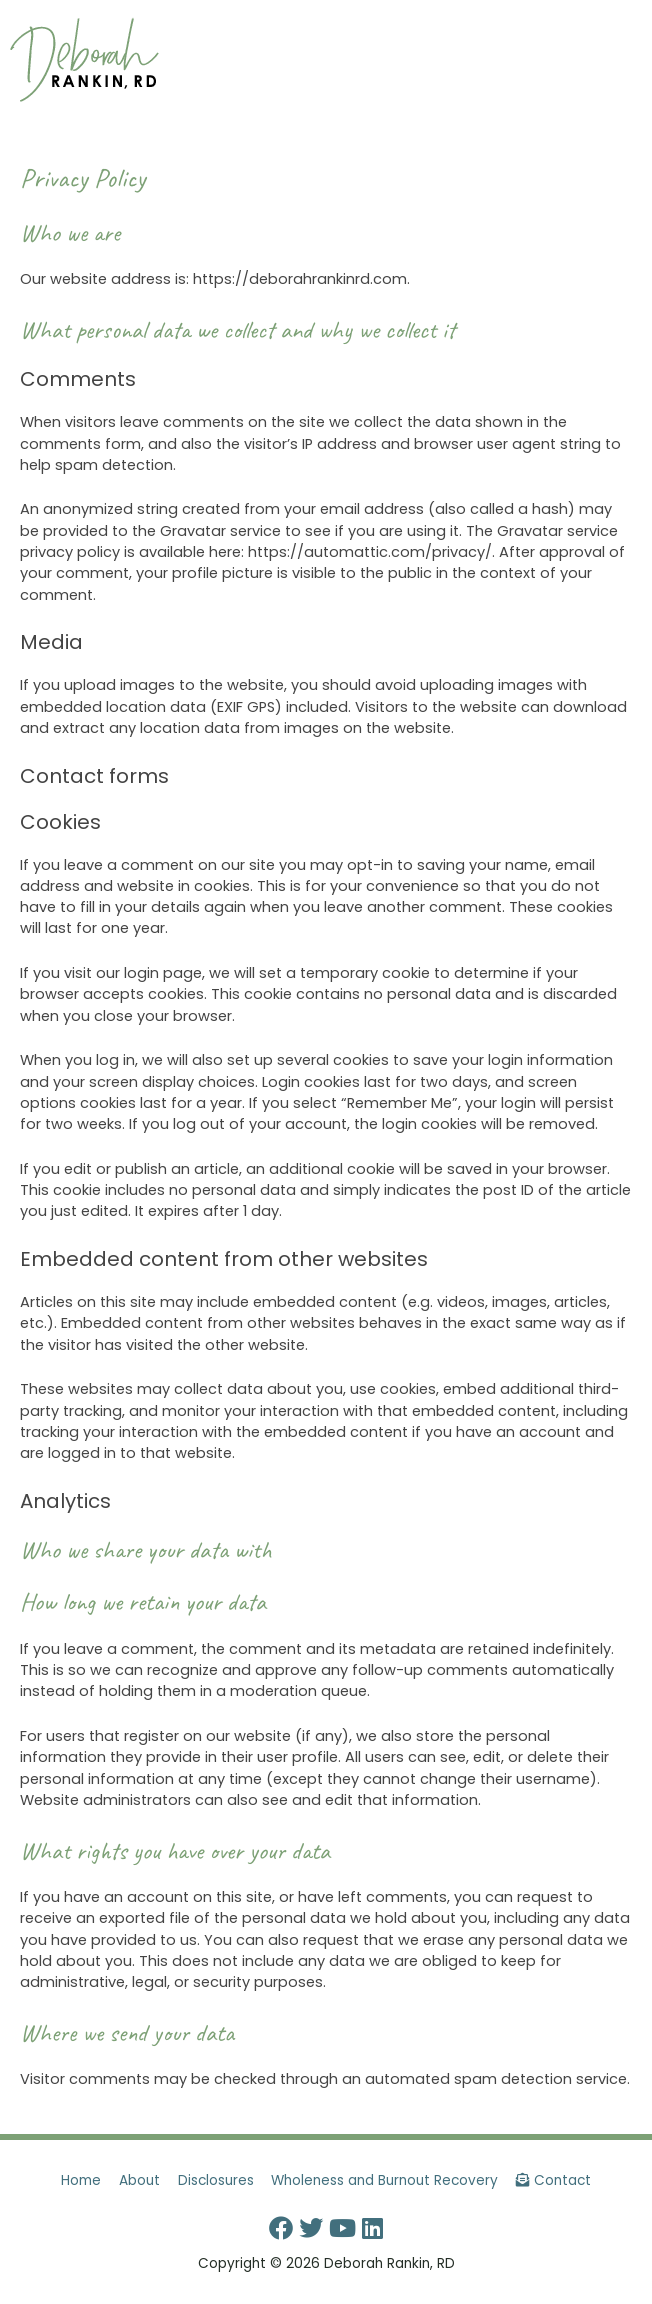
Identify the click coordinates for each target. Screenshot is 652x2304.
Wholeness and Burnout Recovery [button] (384, 2180)
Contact (553, 2180)
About (139, 2180)
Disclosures (216, 2180)
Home (81, 2180)
